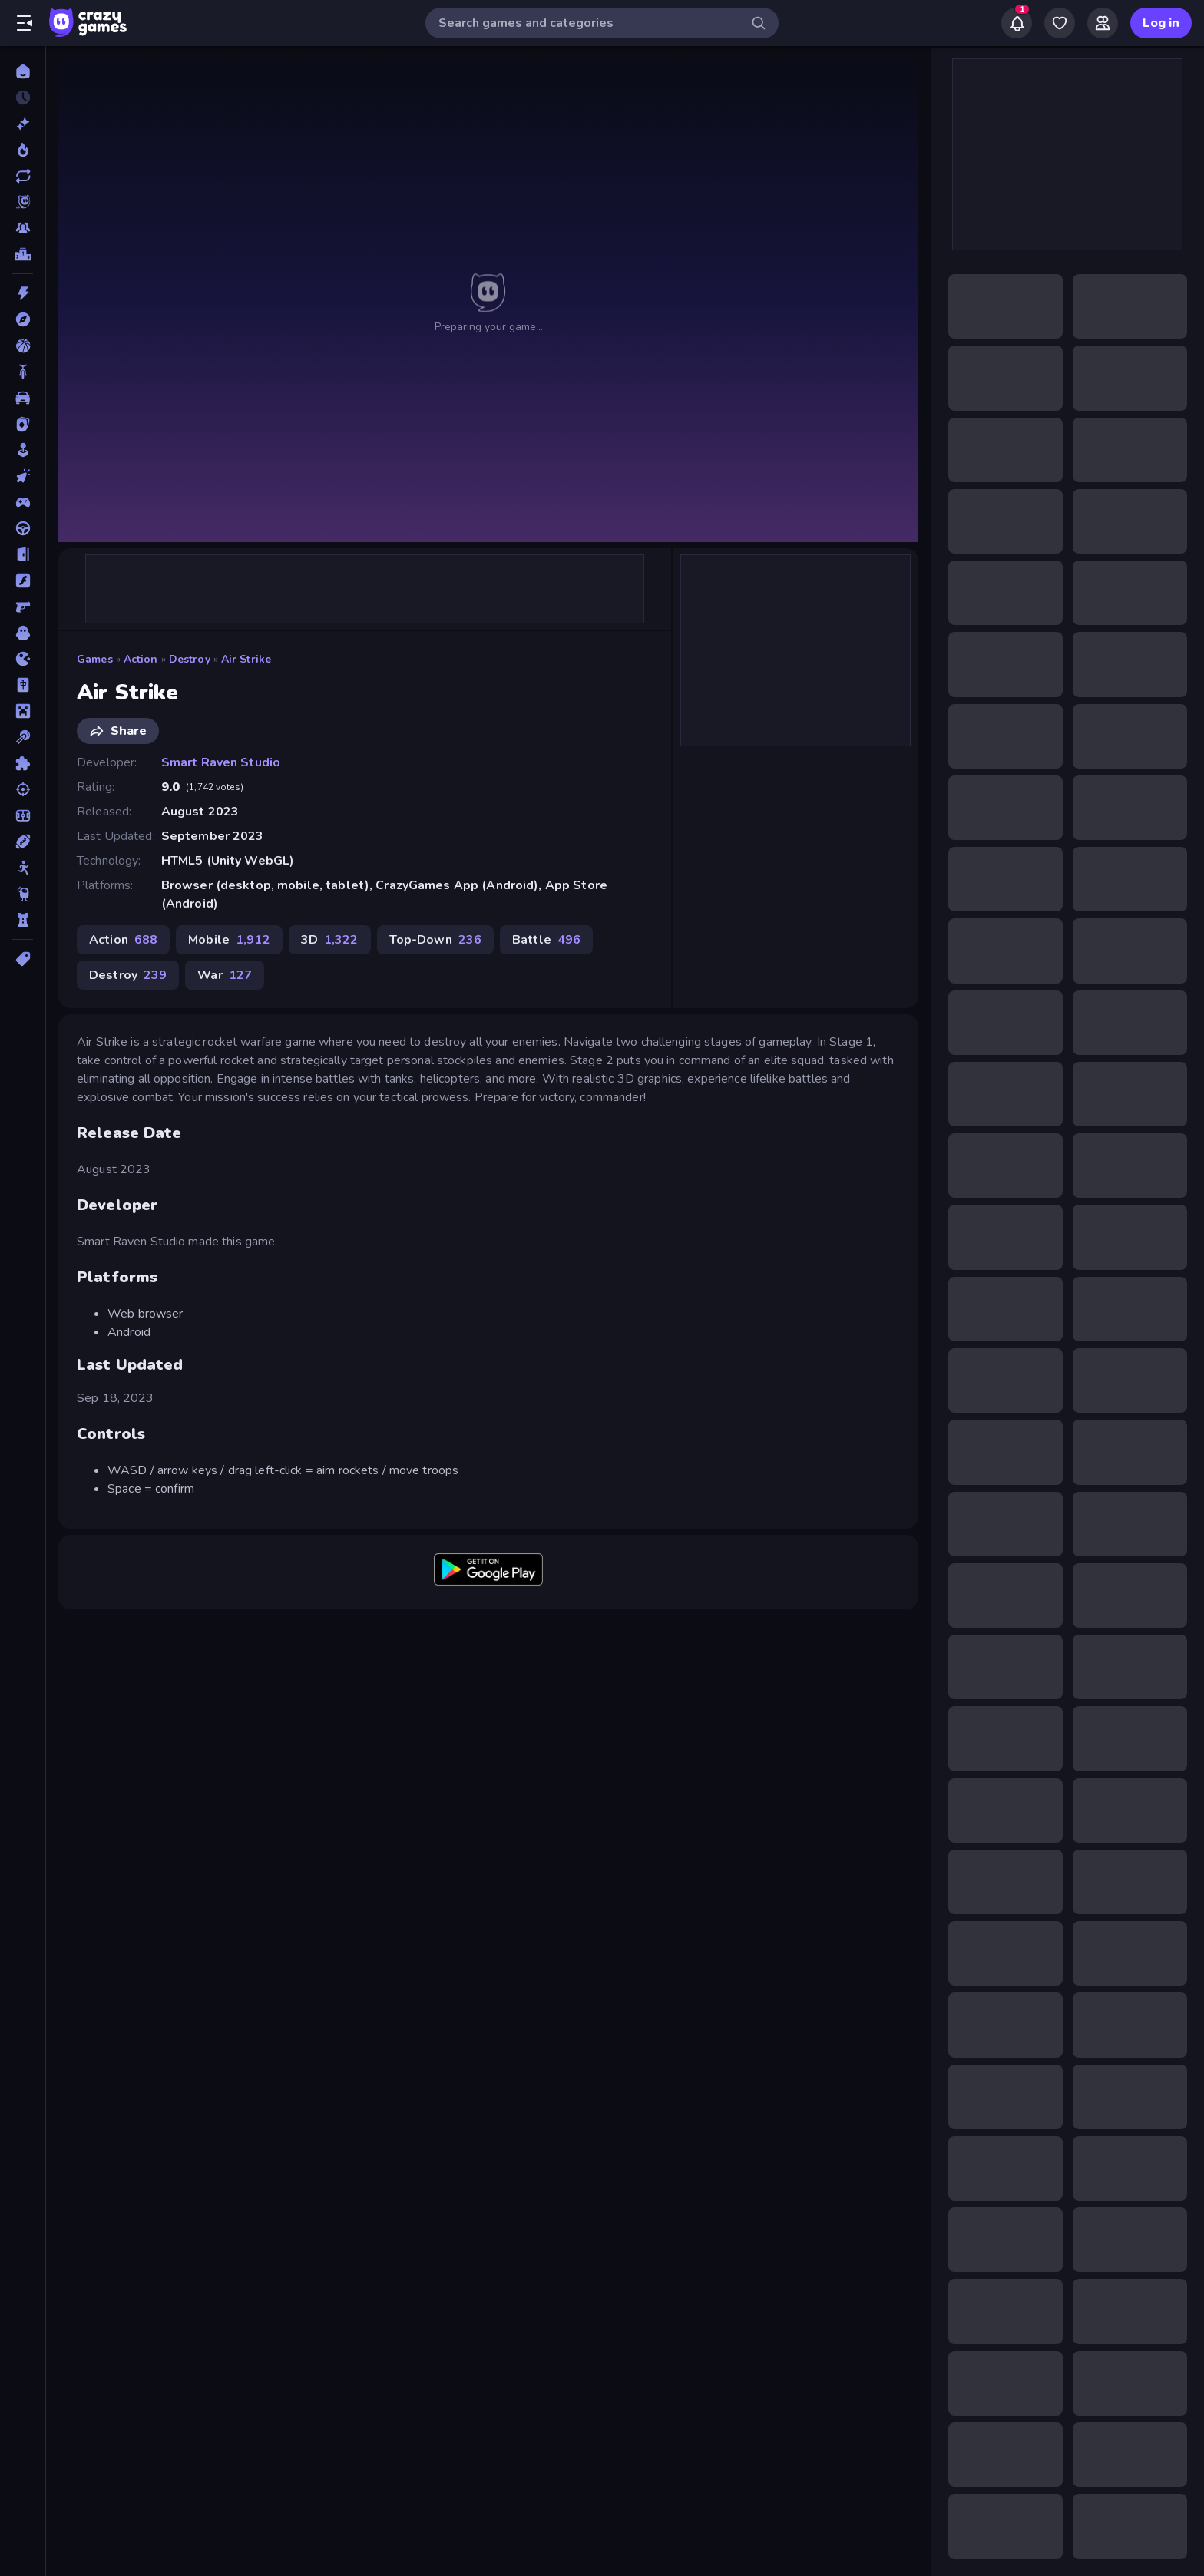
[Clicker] (22, 476)
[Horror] (22, 633)
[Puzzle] (22, 763)
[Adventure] (22, 319)
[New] (22, 124)
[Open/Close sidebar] (24, 23)
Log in (1161, 23)
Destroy (189, 659)
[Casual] (22, 450)
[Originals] (22, 202)
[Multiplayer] (22, 228)
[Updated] (22, 176)
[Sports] (22, 841)
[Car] (22, 398)
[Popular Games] (22, 150)
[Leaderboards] (22, 254)
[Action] (22, 293)
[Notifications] (1016, 23)
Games (95, 659)
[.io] (22, 659)
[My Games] (1059, 23)
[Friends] (1102, 23)
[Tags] (22, 959)
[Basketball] (22, 345)
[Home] (22, 71)
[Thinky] (22, 894)
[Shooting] (22, 789)
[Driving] (22, 528)
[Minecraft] (22, 711)
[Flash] (22, 580)
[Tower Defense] (22, 920)
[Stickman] (22, 868)
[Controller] (22, 502)
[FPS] (22, 607)
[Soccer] (22, 815)
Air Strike (246, 659)
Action (141, 659)
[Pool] (22, 737)
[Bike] (22, 372)
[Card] (22, 424)
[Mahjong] (22, 685)
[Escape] (22, 554)
